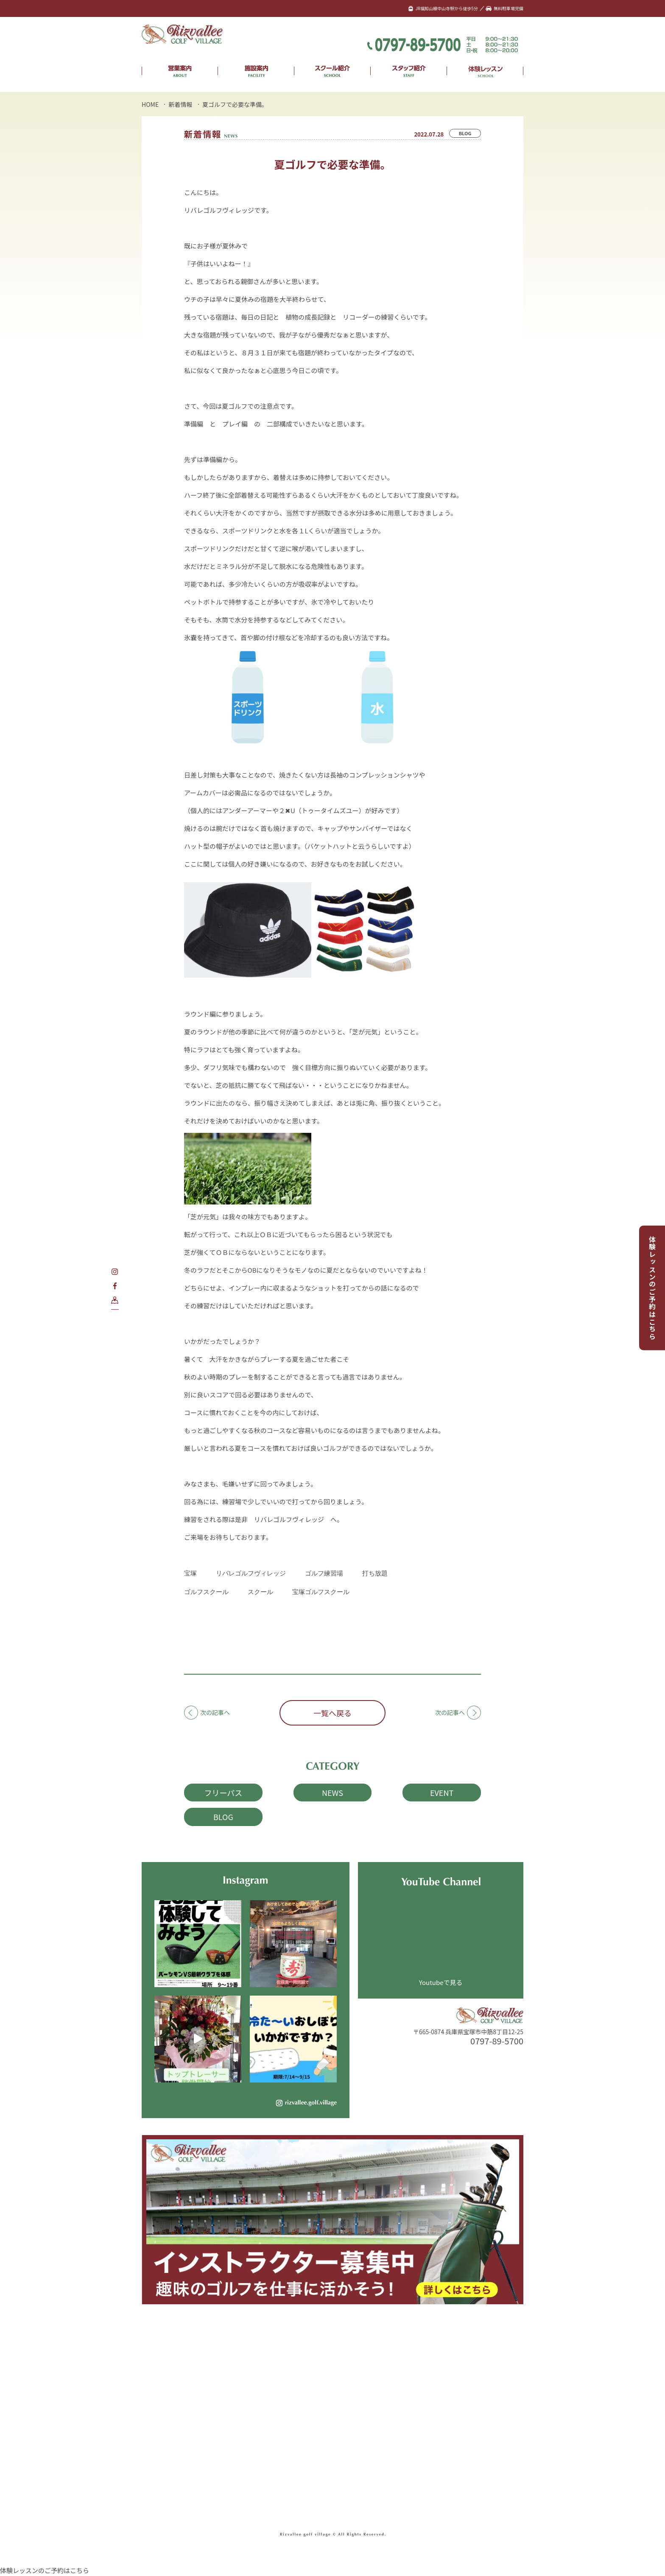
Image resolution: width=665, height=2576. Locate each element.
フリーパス (223, 1792)
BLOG (465, 133)
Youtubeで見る (441, 1982)
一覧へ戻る (332, 1712)
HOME (150, 104)
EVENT (441, 1792)
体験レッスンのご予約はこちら (652, 1288)
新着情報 (181, 104)
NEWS (332, 1792)
